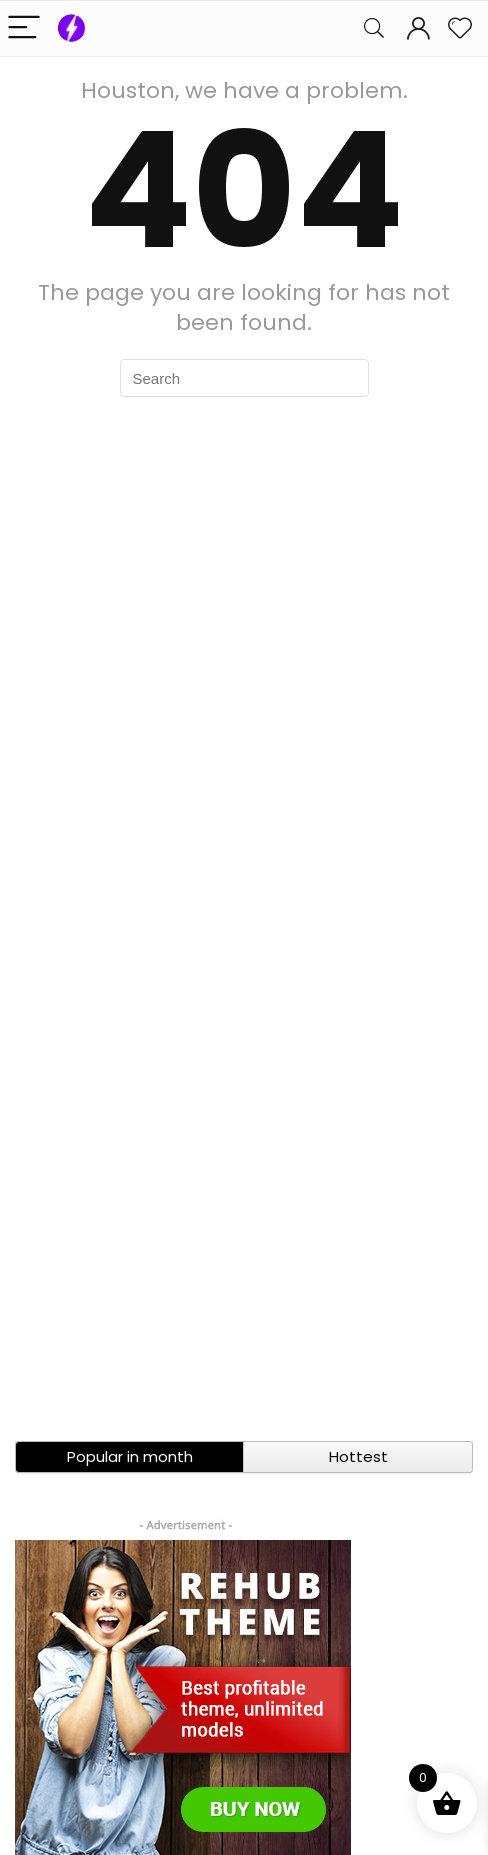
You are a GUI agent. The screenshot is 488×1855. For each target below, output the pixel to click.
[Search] (374, 28)
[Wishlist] (460, 28)
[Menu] (24, 28)
